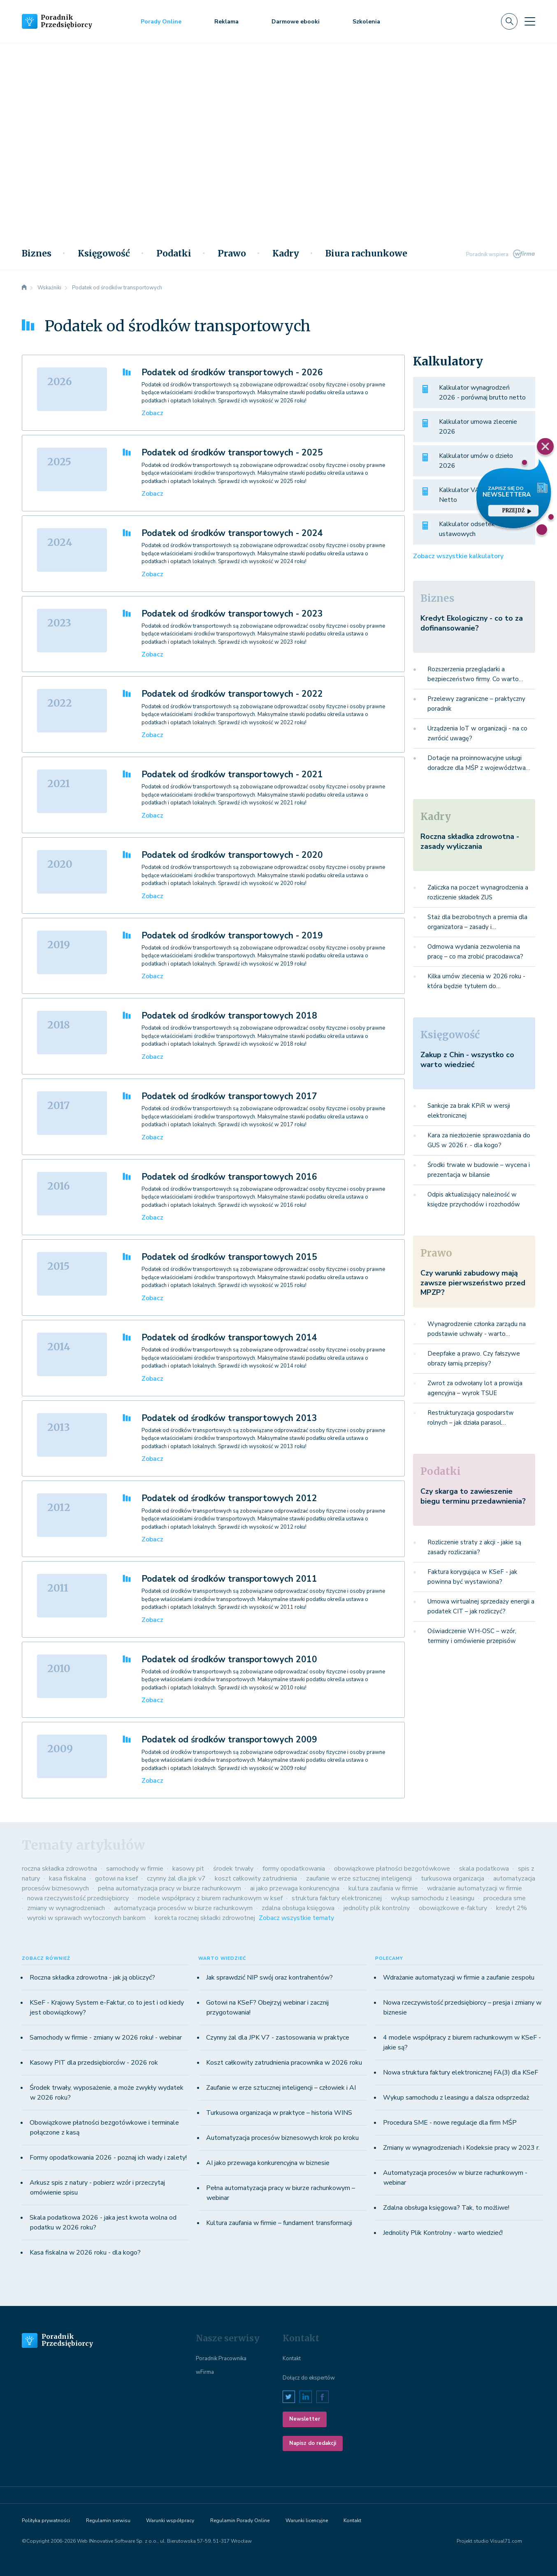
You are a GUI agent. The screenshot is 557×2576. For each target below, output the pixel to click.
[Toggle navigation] (530, 21)
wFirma (205, 2372)
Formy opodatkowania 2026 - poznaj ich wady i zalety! (108, 2157)
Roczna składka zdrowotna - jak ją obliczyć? (92, 1977)
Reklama (226, 21)
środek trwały (233, 1868)
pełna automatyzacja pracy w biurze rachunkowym (169, 1888)
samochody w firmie (134, 1868)
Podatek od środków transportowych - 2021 (232, 774)
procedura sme (504, 1898)
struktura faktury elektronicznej (337, 1898)
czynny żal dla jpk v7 (176, 1878)
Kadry (285, 253)
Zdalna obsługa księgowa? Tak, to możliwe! (446, 2207)
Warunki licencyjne (306, 2520)
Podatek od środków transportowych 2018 (229, 1015)
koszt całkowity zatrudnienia (256, 1878)
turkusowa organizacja (452, 1878)
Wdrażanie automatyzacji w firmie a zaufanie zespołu (458, 1977)
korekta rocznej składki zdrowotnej (205, 1917)
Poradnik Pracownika (221, 2358)
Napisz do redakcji (312, 2443)
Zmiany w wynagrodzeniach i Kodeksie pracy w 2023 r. (461, 2147)
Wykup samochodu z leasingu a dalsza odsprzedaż (456, 2097)
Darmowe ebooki (296, 21)
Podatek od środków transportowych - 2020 (232, 855)
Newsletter (304, 2419)
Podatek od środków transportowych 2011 (229, 1579)
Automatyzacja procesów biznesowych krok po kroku (282, 2137)
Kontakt (292, 2358)
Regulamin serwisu (108, 2520)
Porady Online (161, 21)
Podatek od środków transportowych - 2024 (232, 533)
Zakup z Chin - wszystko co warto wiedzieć (467, 1059)
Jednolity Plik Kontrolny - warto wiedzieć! (443, 2232)
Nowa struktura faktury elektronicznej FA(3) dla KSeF (460, 2072)
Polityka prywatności (46, 2520)
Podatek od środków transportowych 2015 (229, 1257)
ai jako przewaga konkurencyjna (294, 1888)
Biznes (36, 253)
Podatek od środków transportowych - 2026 (232, 372)
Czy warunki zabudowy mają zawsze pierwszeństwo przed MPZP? (472, 1282)
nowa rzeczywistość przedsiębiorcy (78, 1898)
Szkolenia (366, 21)
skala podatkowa (484, 1868)
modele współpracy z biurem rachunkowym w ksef (210, 1898)
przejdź (516, 510)
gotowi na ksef (116, 1878)
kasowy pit (188, 1868)
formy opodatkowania (293, 1868)
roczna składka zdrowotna (59, 1868)
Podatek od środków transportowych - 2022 (232, 694)
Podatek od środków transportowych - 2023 (232, 613)
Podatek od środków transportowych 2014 (229, 1337)
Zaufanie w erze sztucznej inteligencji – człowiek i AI (281, 2087)
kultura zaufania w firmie (383, 1888)
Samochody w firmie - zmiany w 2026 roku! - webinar (106, 2037)
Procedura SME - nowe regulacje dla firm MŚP (450, 2122)
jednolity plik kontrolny (376, 1908)
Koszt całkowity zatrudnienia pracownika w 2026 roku (284, 2062)
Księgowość (104, 253)
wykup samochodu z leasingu (432, 1898)
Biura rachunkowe (366, 253)
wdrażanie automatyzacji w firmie (474, 1888)
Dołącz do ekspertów (309, 2378)
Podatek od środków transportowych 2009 (229, 1739)
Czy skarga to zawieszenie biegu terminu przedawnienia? (473, 1496)
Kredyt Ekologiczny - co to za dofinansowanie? (471, 623)
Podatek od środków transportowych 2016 (229, 1177)
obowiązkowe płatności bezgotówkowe (392, 1868)
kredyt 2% (511, 1908)
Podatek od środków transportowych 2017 (229, 1096)
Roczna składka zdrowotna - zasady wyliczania (469, 841)
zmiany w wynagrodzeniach (66, 1908)
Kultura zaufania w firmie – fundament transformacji (279, 2222)
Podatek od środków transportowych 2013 (229, 1418)
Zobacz (152, 413)
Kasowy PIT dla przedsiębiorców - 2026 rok (94, 2062)
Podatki (173, 253)
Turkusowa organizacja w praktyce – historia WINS (279, 2112)
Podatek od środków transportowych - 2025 (232, 452)
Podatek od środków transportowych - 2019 (232, 935)
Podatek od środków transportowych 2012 (229, 1498)
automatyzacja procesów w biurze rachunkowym (183, 1908)
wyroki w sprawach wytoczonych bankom (86, 1917)
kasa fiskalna (67, 1878)
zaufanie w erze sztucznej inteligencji (359, 1878)
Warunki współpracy (170, 2520)
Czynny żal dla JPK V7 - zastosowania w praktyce (277, 2037)
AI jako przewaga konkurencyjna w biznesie (268, 2162)
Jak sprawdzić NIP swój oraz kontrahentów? (269, 1977)
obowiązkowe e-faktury (453, 1908)
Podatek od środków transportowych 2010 (229, 1659)
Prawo (232, 253)
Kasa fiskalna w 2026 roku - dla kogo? (85, 2252)
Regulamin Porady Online (239, 2520)
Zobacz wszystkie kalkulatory (458, 556)
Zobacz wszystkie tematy (296, 1917)
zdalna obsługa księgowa (298, 1908)
